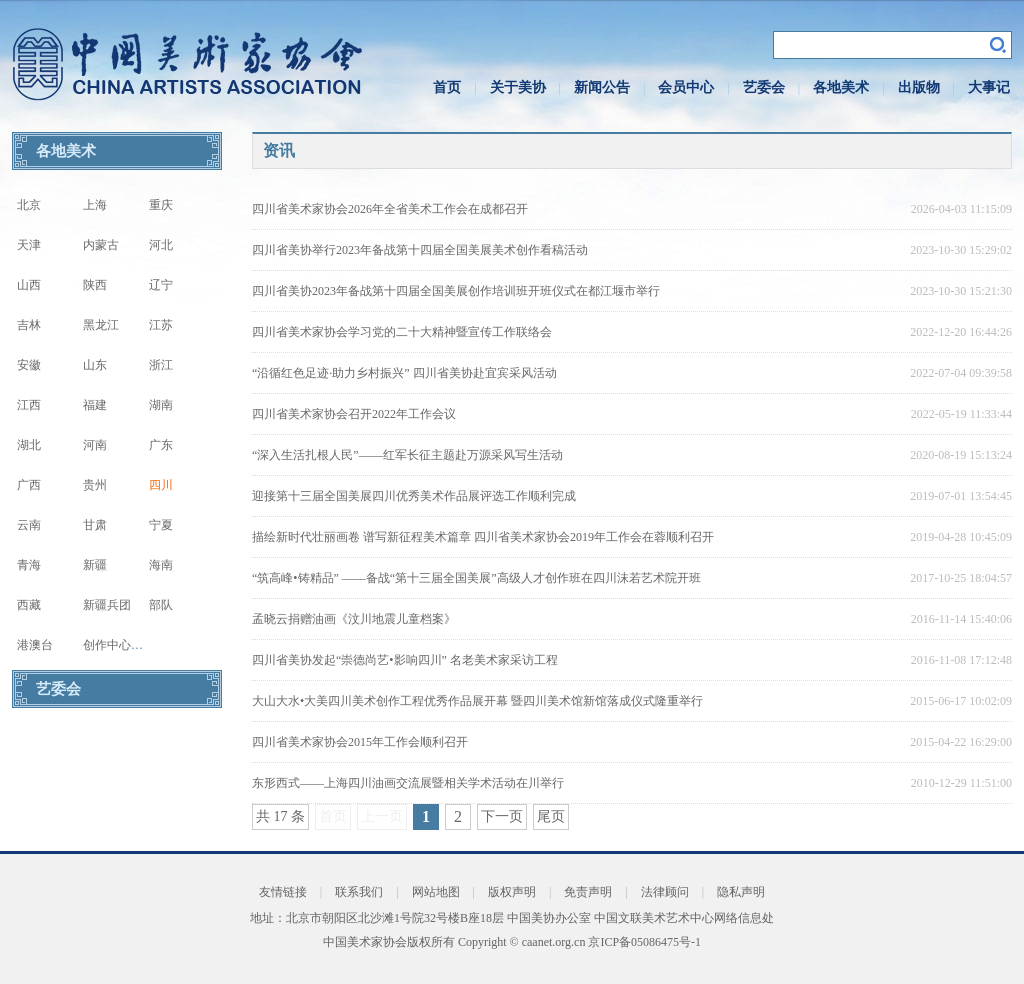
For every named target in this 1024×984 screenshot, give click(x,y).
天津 (29, 245)
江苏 (161, 325)
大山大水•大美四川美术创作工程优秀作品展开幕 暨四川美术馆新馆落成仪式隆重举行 (477, 701)
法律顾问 (665, 892)
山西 (29, 285)
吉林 (29, 325)
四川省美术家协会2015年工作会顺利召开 (360, 742)
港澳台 (35, 645)
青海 (29, 565)
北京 (29, 205)
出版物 (919, 87)
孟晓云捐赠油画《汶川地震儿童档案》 (354, 619)
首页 (447, 87)
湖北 (29, 445)
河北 (161, 245)
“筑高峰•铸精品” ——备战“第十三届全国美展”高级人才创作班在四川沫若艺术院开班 (476, 578)
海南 (161, 565)
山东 (95, 365)
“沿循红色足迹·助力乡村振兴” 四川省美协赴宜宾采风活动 (404, 373)
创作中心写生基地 (131, 645)
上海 (95, 205)
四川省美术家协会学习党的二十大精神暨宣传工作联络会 (402, 332)
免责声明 (588, 892)
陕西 (95, 285)
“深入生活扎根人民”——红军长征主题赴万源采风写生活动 (407, 455)
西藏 (29, 605)
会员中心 (686, 87)
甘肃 (95, 525)
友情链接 (283, 892)
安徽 (29, 365)
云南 (29, 525)
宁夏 (161, 525)
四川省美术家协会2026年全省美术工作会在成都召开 (390, 209)
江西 (29, 405)
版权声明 (512, 892)
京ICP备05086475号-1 (644, 942)
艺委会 (764, 87)
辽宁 (161, 285)
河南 (95, 445)
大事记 (989, 87)
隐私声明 (741, 892)
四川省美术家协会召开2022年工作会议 (354, 414)
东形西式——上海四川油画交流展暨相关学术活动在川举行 (408, 783)
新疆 (95, 565)
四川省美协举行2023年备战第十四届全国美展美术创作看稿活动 (420, 250)
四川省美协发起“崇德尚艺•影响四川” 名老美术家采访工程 (405, 660)
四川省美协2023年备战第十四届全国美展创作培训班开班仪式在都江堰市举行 (456, 291)
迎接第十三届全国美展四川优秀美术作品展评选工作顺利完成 (414, 496)
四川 (161, 485)
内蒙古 (101, 245)
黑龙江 (101, 325)
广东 (161, 445)
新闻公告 (602, 87)
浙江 (161, 365)
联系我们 (359, 892)
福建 (95, 405)
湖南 (161, 405)
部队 (161, 605)
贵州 (95, 485)
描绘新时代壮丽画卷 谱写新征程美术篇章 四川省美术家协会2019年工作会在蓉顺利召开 (483, 537)
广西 (29, 485)
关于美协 (518, 87)
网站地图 (436, 892)
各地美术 (841, 87)
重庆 (161, 205)
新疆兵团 (107, 605)
